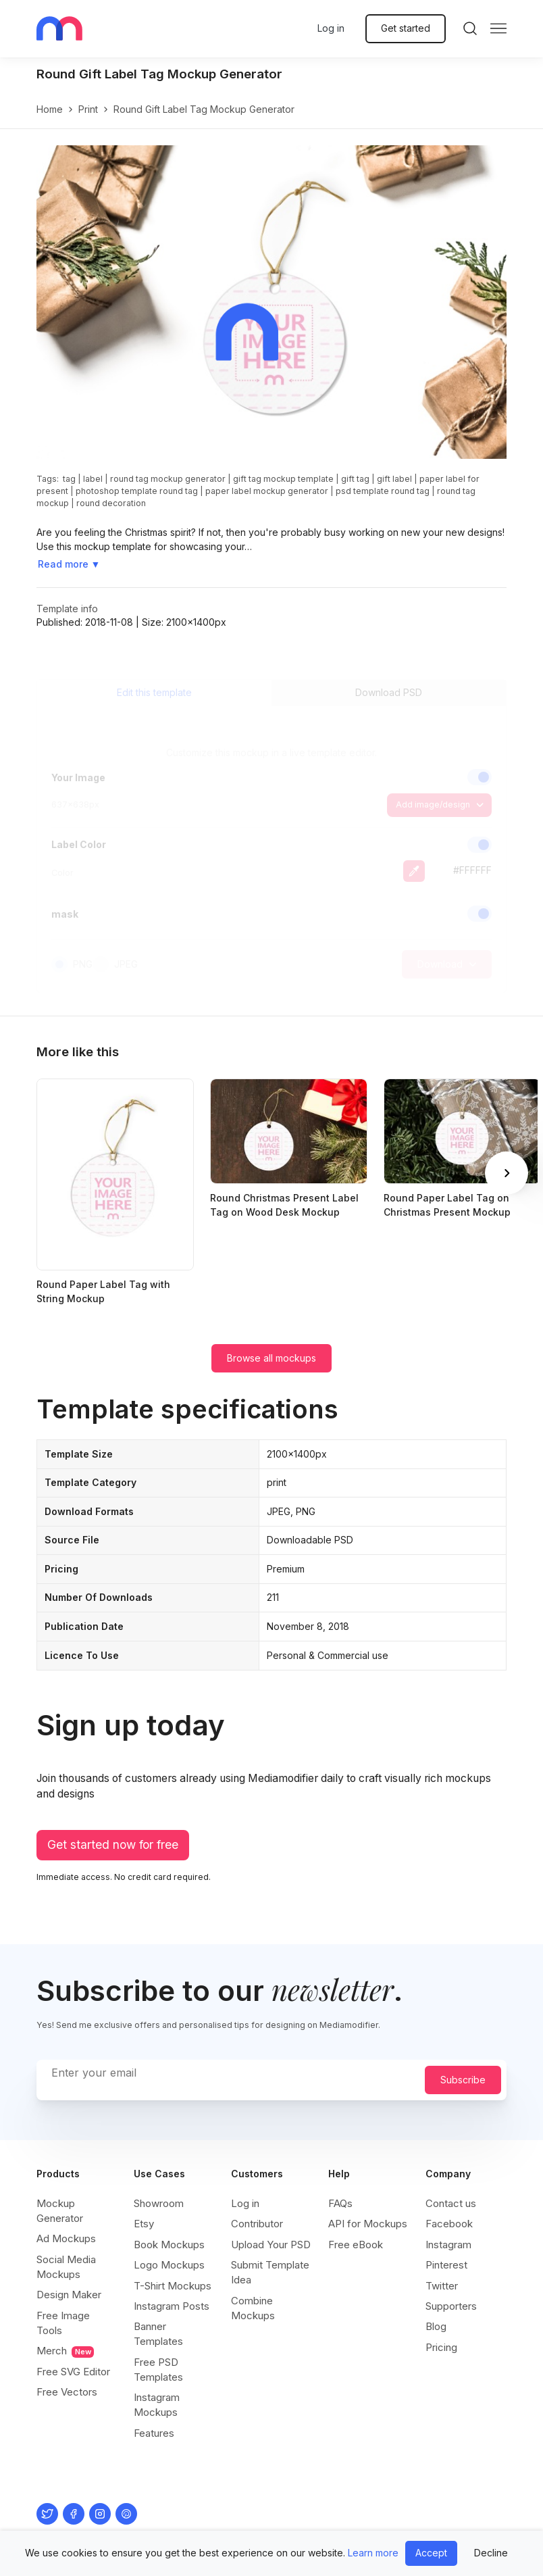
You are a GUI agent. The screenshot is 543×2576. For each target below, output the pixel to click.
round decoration (111, 503)
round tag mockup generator (168, 479)
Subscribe (463, 2079)
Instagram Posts (171, 2306)
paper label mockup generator (266, 491)
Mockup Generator (59, 2211)
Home (49, 109)
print (88, 109)
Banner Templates (158, 2334)
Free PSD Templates (158, 2369)
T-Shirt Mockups (172, 2285)
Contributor (257, 2223)
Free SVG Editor (73, 2371)
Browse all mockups (271, 1358)
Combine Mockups (253, 2308)
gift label (394, 479)
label (93, 479)
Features (154, 2433)
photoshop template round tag (137, 491)
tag (69, 479)
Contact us (450, 2203)
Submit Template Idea (270, 2272)
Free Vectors (66, 2391)
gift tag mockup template (283, 479)
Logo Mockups (169, 2264)
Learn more (373, 2552)
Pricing (441, 2347)
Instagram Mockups (157, 2405)
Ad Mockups (66, 2238)
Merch (65, 2351)
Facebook (449, 2223)
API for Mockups (367, 2223)
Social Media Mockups (66, 2267)
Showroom (159, 2203)
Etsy (144, 2223)
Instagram (448, 2244)
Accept (431, 2552)
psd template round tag (383, 491)
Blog (435, 2326)
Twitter (441, 2285)
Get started (405, 28)
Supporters (451, 2306)
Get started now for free (112, 1844)
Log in (330, 28)
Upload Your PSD (271, 2244)
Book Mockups (169, 2244)
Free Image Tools (63, 2323)
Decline (491, 2552)
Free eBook (355, 2244)
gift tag (355, 479)
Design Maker (68, 2294)
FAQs (340, 2203)
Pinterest (446, 2264)
